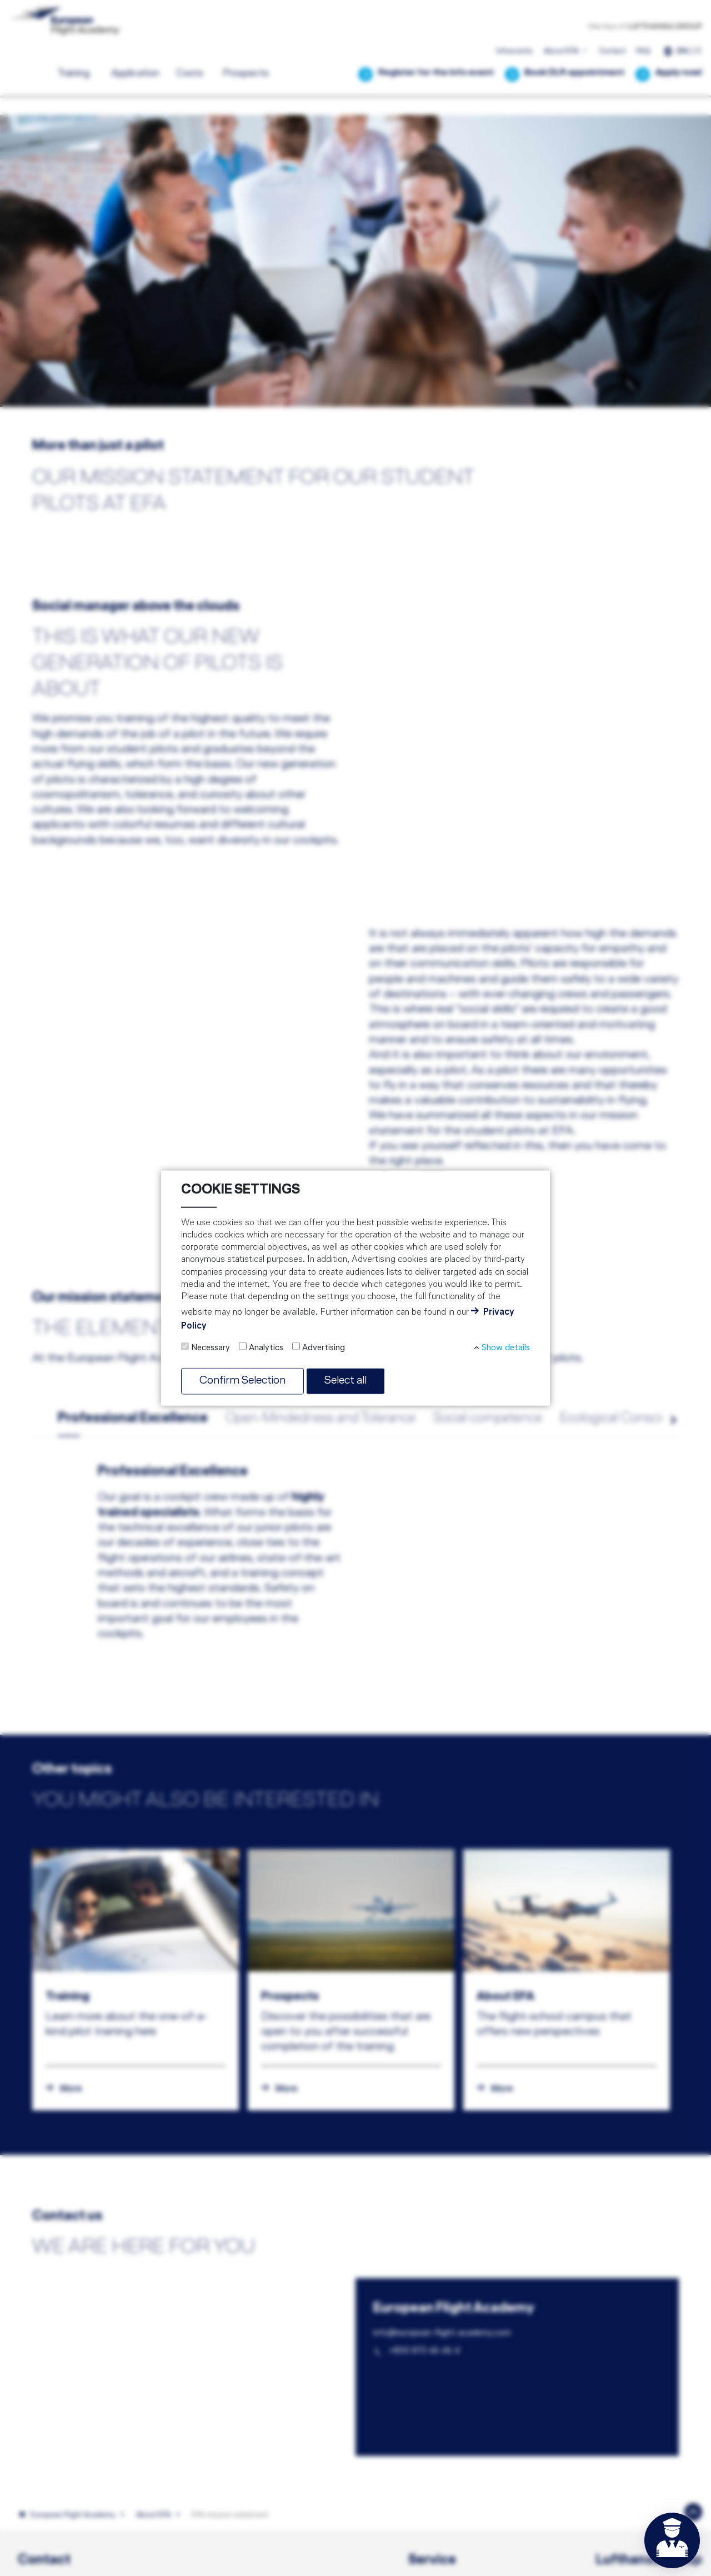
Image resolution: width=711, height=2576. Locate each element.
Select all (354, 1381)
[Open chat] (672, 2540)
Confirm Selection (245, 1381)
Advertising (323, 1347)
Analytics (266, 1347)
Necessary (210, 1347)
